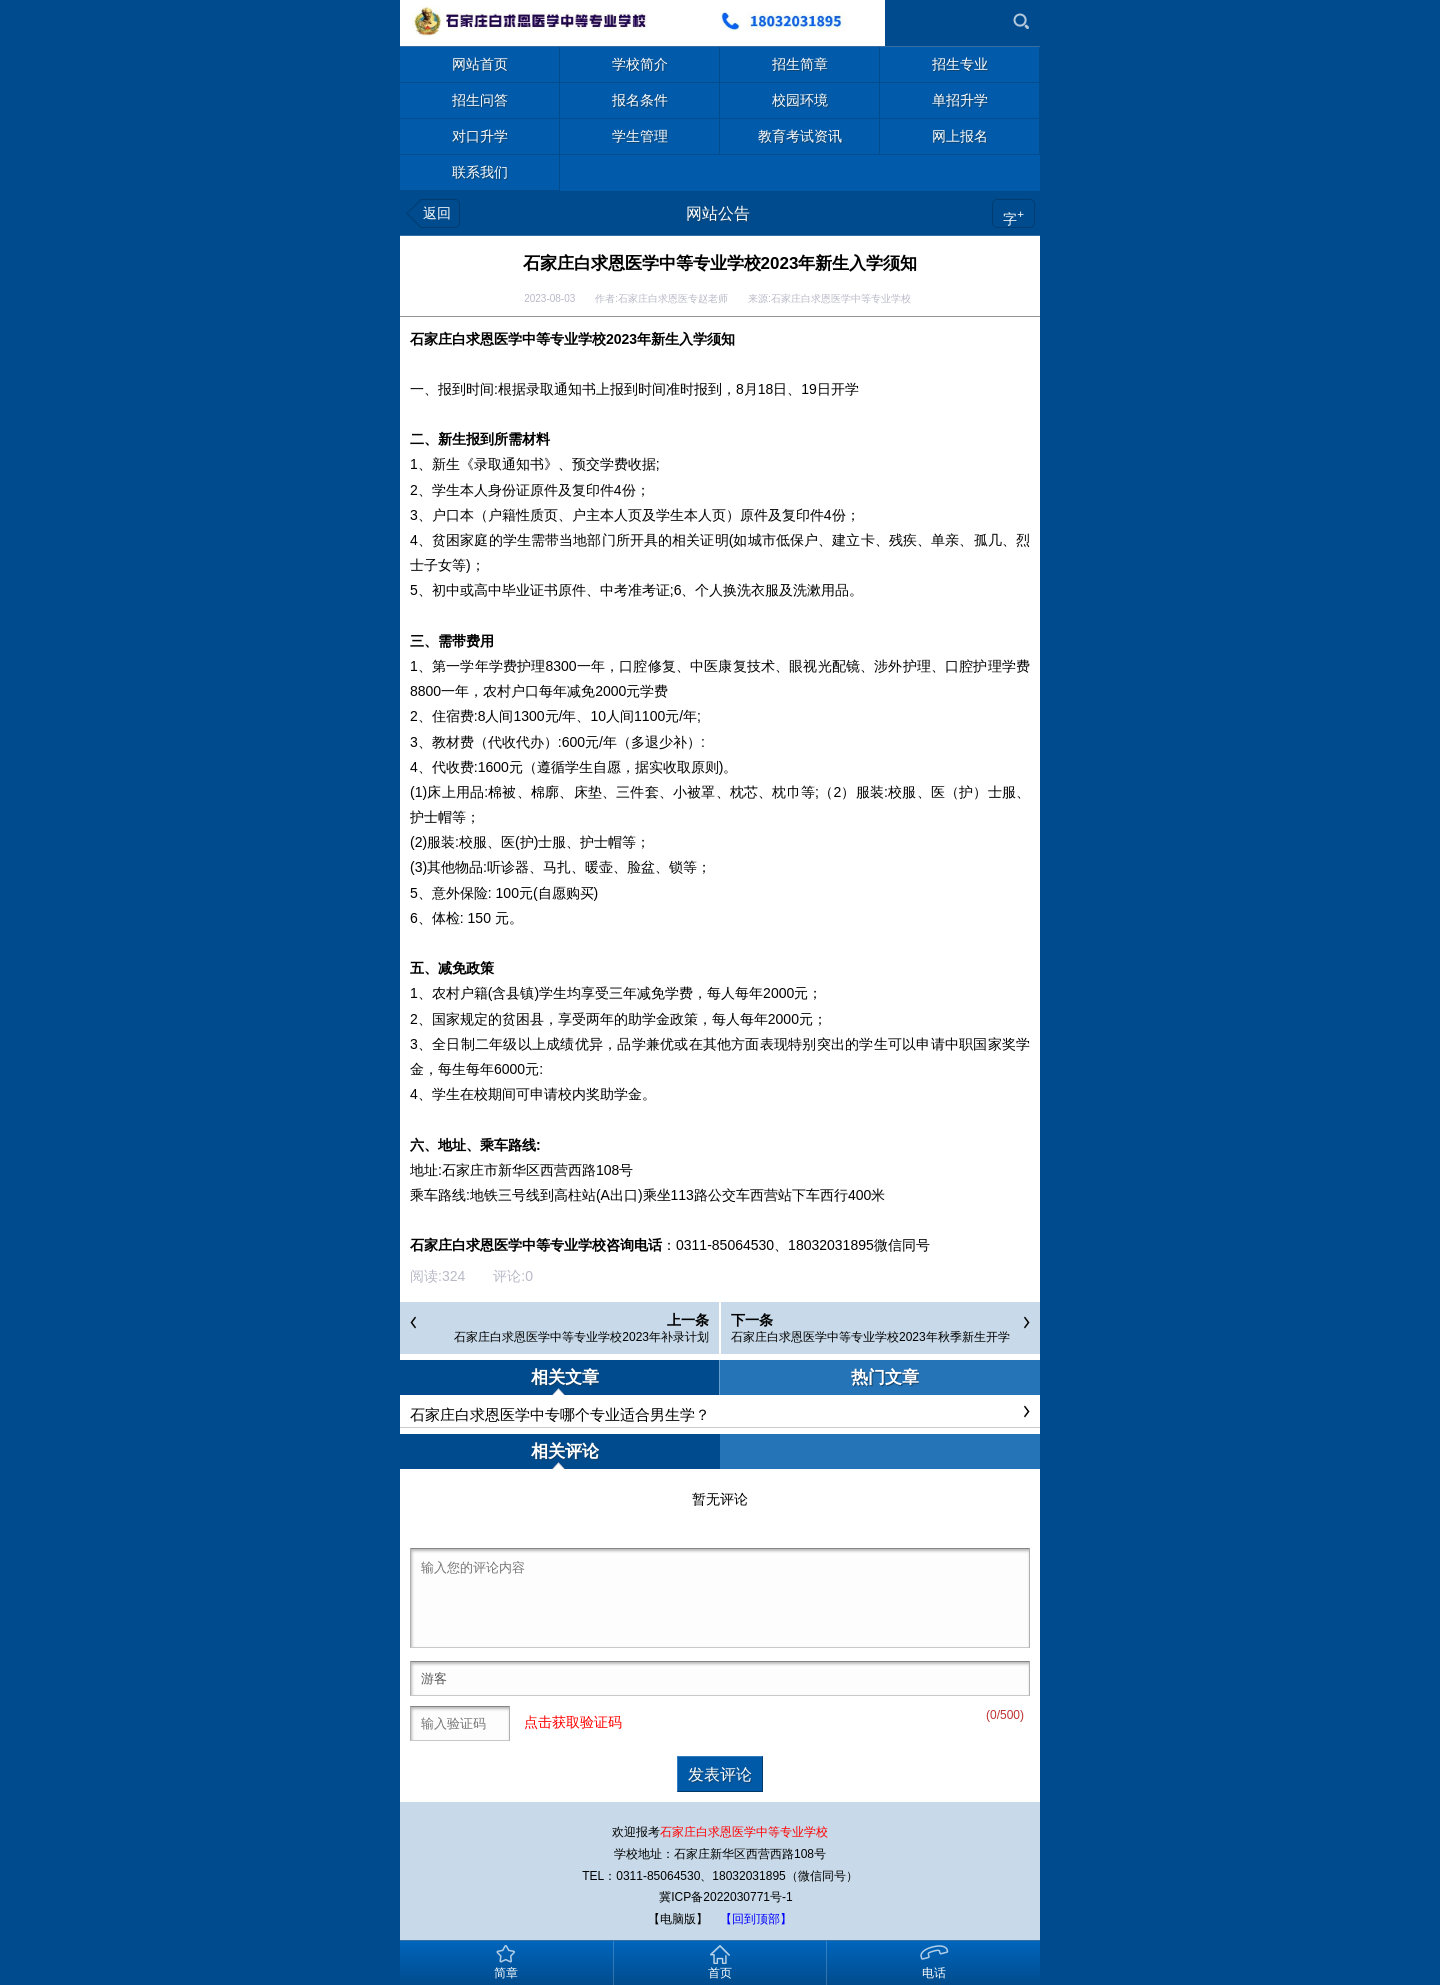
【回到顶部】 (756, 1919)
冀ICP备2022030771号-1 (725, 1897)
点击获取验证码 (573, 1723)
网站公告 (718, 213)
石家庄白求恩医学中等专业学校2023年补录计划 (581, 1337)
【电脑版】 (678, 1919)
